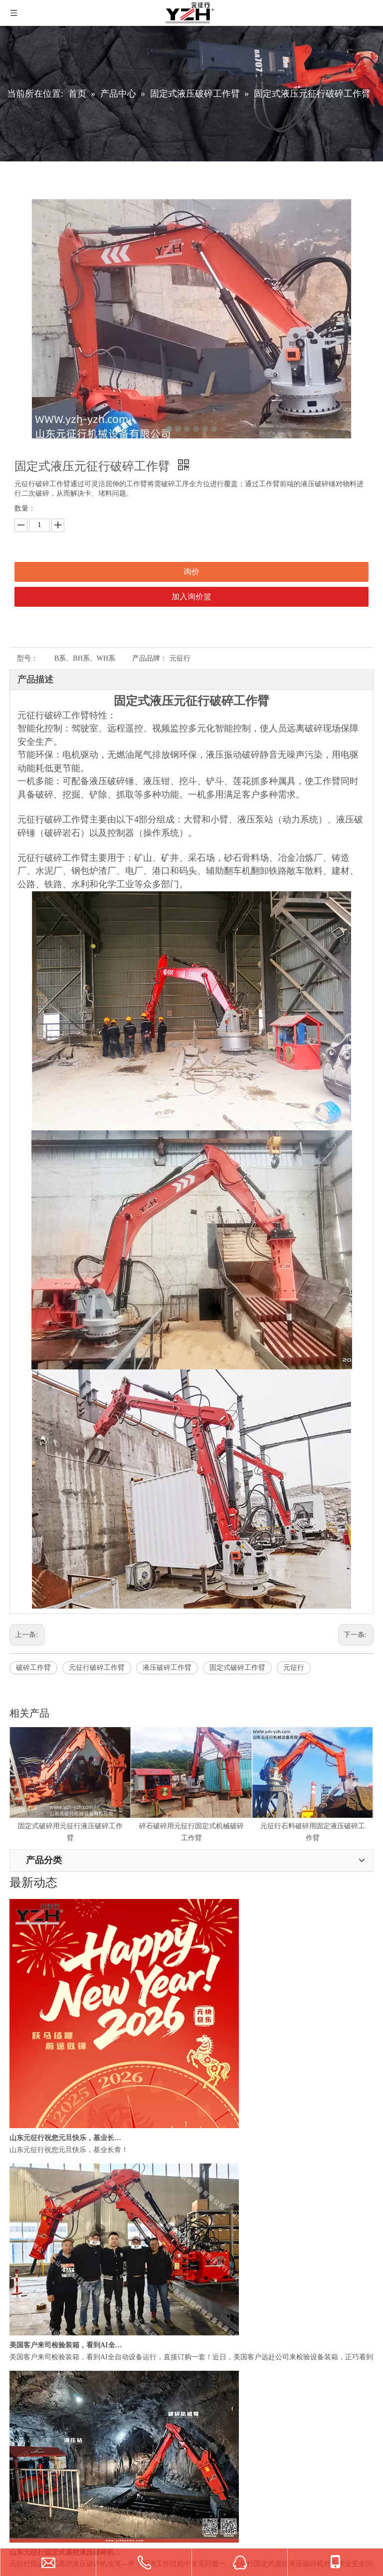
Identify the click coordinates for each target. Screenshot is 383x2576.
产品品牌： (149, 658)
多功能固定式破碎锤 (40, 2251)
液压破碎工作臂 (167, 1667)
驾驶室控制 (26, 2354)
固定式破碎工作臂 (237, 1667)
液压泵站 (23, 2323)
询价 (191, 571)
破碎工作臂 (33, 1667)
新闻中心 (23, 2456)
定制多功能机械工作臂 (44, 2266)
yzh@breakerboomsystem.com (72, 1967)
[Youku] (63, 2148)
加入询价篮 (191, 596)
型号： (27, 658)
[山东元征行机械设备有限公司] (18, 2148)
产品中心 (23, 2426)
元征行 (293, 1667)
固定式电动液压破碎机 (44, 2189)
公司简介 (23, 2441)
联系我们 (23, 2502)
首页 (16, 2411)
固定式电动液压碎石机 (44, 2205)
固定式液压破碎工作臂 (44, 2236)
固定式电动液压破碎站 (44, 2220)
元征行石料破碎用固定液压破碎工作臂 (311, 1823)
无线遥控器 (26, 2338)
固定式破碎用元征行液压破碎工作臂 (65, 1823)
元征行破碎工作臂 (97, 1667)
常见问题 (23, 2487)
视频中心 (23, 2472)
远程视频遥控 (30, 2369)
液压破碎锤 (26, 2307)
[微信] (41, 2148)
